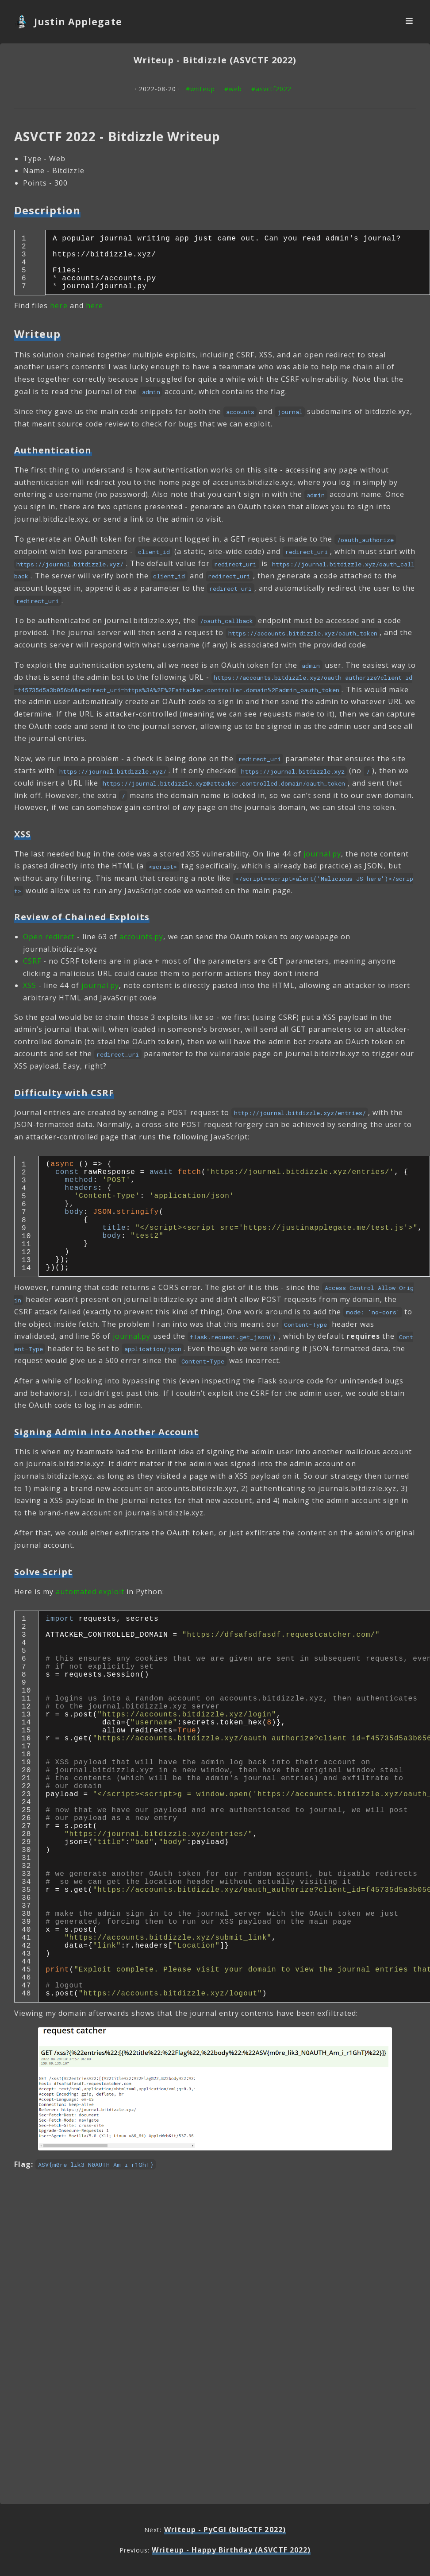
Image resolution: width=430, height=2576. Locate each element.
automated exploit (90, 1629)
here (58, 318)
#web (233, 89)
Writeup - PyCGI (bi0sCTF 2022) (225, 2529)
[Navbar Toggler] (409, 21)
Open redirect (49, 949)
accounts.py (141, 949)
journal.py (322, 866)
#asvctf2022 (271, 89)
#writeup (200, 89)
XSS (29, 998)
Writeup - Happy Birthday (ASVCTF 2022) (231, 2550)
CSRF (32, 973)
